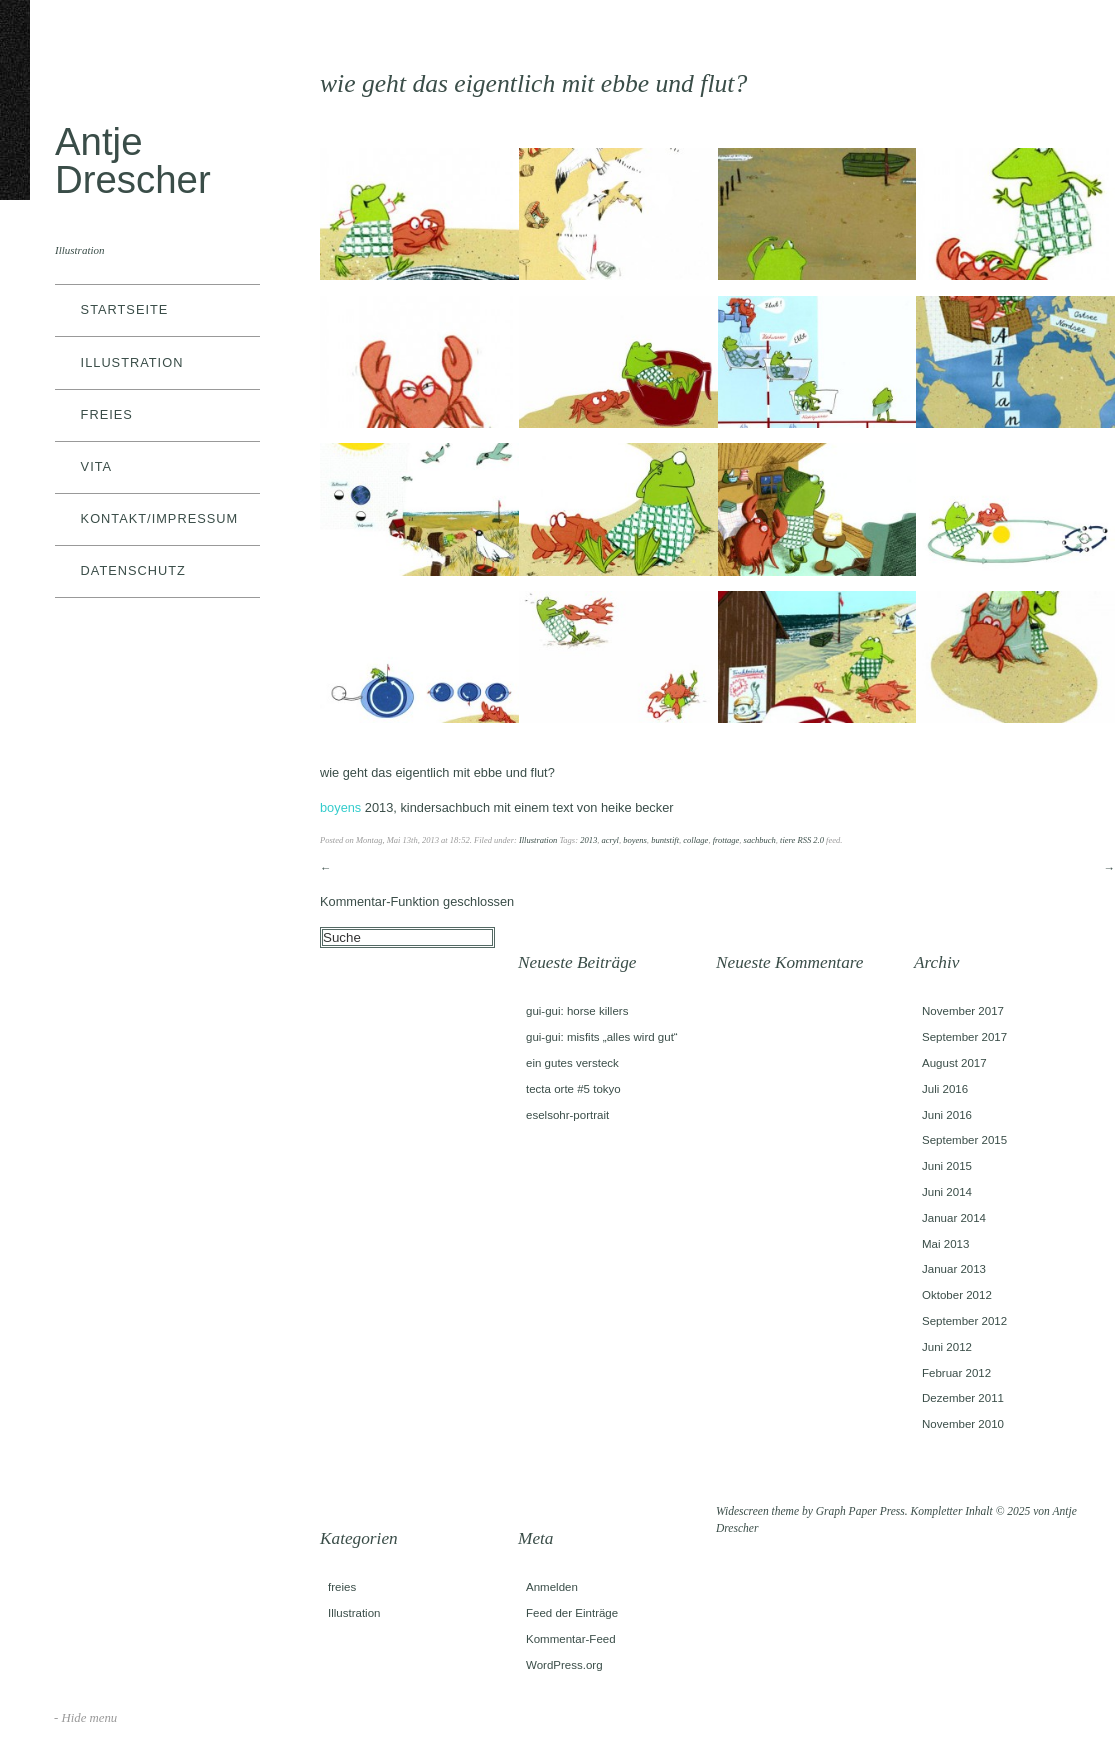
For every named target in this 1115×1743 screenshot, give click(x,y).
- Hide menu (85, 1718)
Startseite (125, 309)
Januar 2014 (954, 1218)
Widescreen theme (757, 1511)
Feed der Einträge (572, 1613)
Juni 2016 (947, 1115)
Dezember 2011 (963, 1398)
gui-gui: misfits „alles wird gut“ (602, 1037)
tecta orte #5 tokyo (573, 1089)
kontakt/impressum (160, 518)
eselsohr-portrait (567, 1115)
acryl (610, 840)
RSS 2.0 (810, 840)
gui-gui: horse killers (577, 1011)
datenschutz (133, 570)
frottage (726, 840)
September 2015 (964, 1140)
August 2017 (954, 1063)
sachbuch (760, 840)
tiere (787, 840)
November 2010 (963, 1424)
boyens (635, 840)
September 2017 (964, 1037)
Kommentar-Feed (571, 1639)
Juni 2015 (947, 1166)
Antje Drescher (133, 160)
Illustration (132, 362)
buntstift (665, 840)
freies (107, 414)
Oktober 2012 (957, 1295)
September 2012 (964, 1321)
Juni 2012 (947, 1347)
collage (695, 840)
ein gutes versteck (572, 1063)
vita (97, 466)
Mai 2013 (945, 1244)
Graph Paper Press (860, 1511)
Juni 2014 (947, 1192)
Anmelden (552, 1587)
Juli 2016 (945, 1089)
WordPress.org (564, 1665)
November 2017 (963, 1011)
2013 (588, 840)
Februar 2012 (956, 1373)
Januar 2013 (954, 1269)
